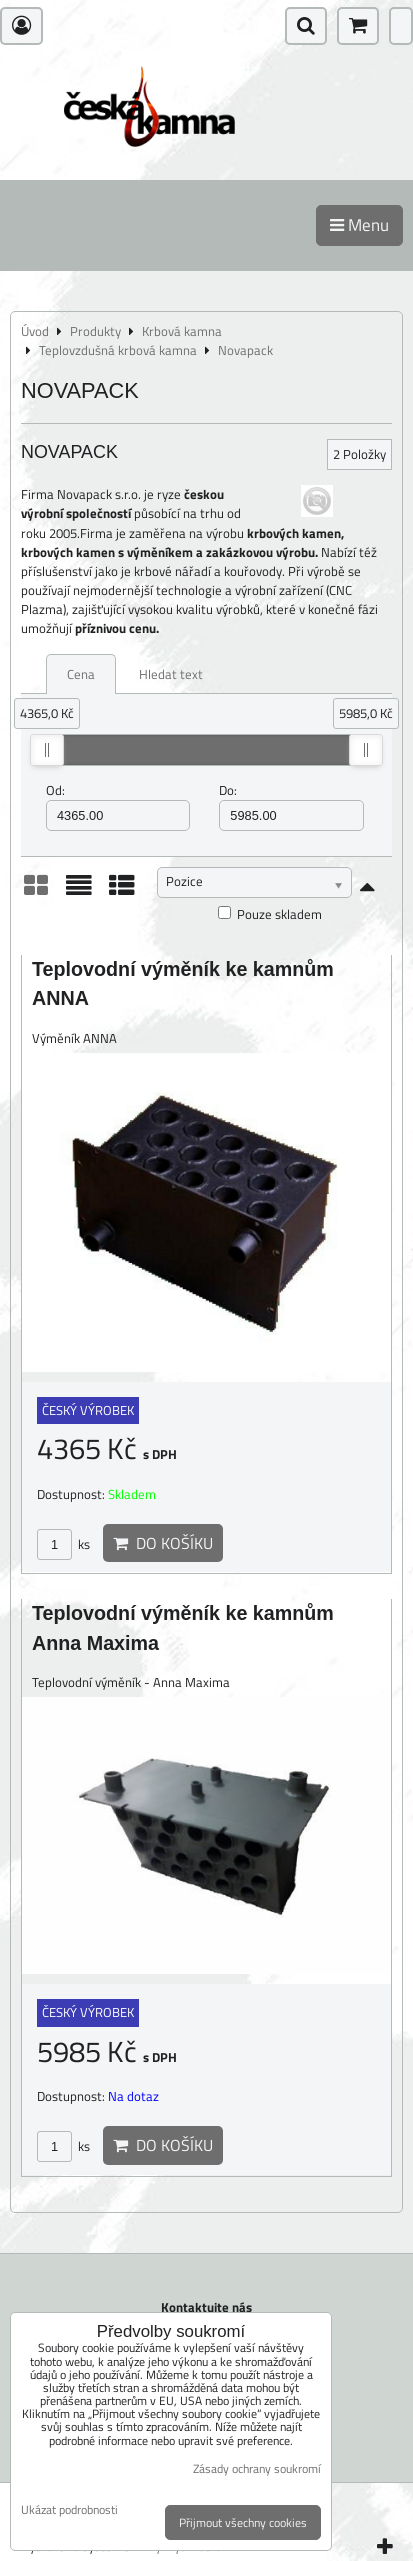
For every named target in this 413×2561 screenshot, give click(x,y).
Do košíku (163, 1543)
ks (63, 1544)
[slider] (47, 750)
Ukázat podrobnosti (69, 2509)
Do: (291, 806)
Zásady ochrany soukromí (257, 2468)
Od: (118, 806)
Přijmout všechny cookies (243, 2522)
